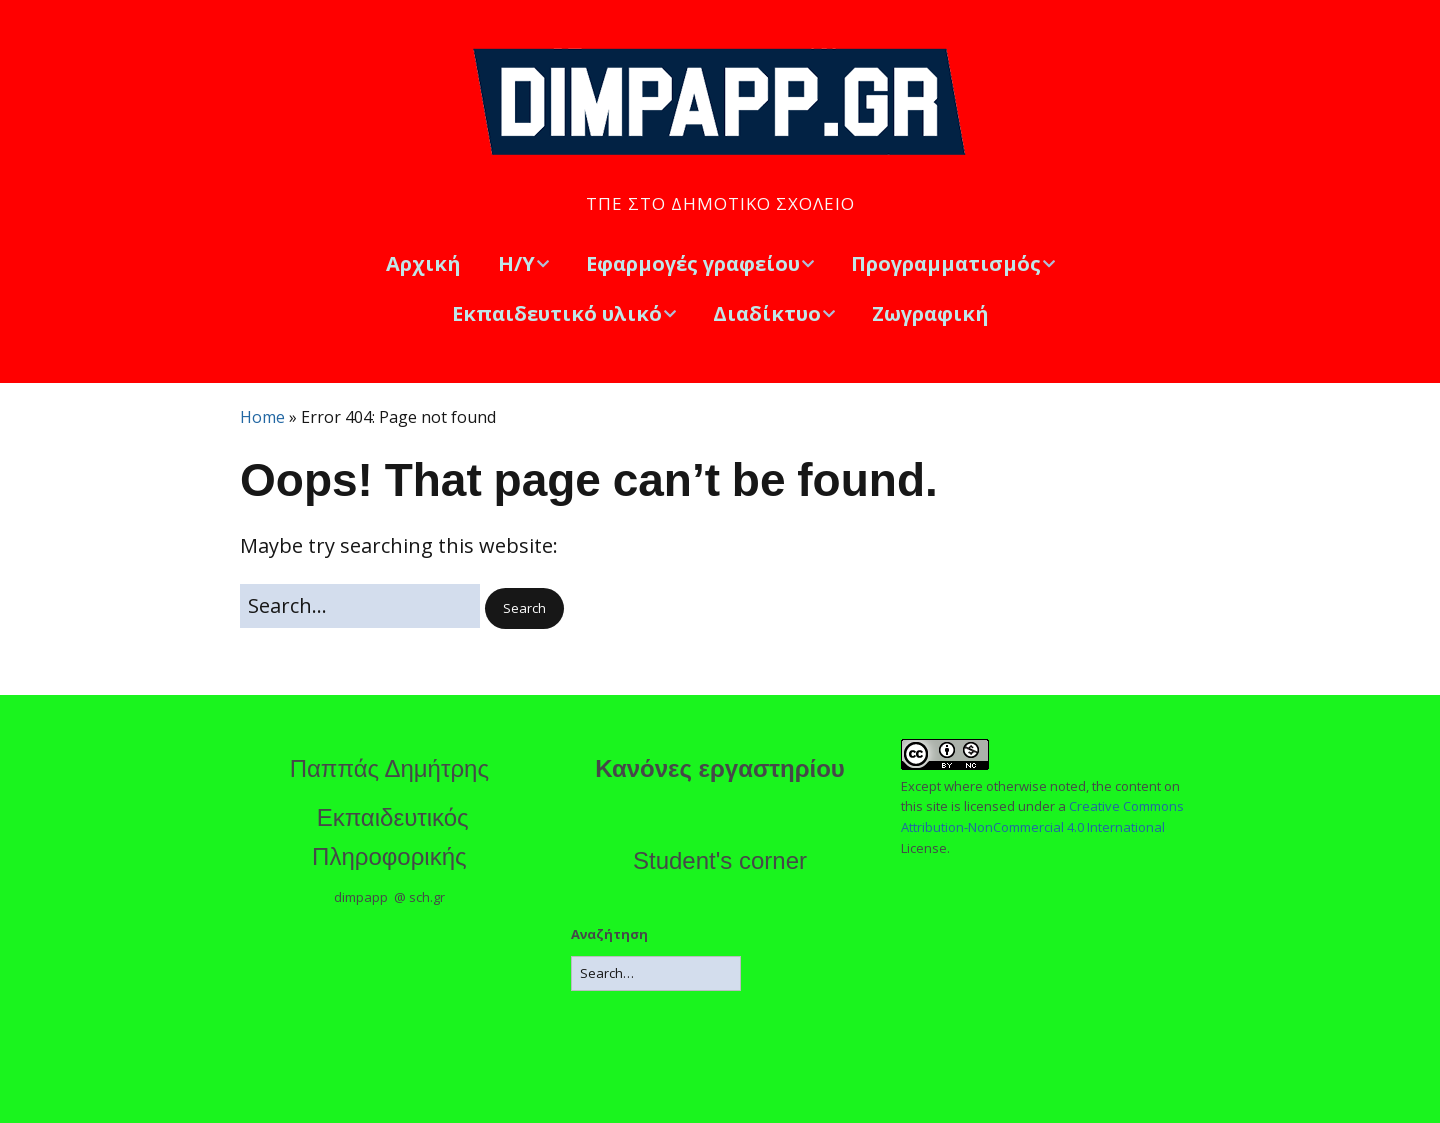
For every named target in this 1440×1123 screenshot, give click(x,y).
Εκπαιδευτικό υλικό (557, 313)
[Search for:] (360, 606)
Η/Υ (516, 263)
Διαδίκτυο (767, 313)
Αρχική (423, 263)
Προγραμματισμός (946, 263)
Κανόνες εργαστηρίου (720, 768)
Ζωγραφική (930, 313)
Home (262, 417)
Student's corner (720, 860)
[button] (524, 608)
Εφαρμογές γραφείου (693, 263)
